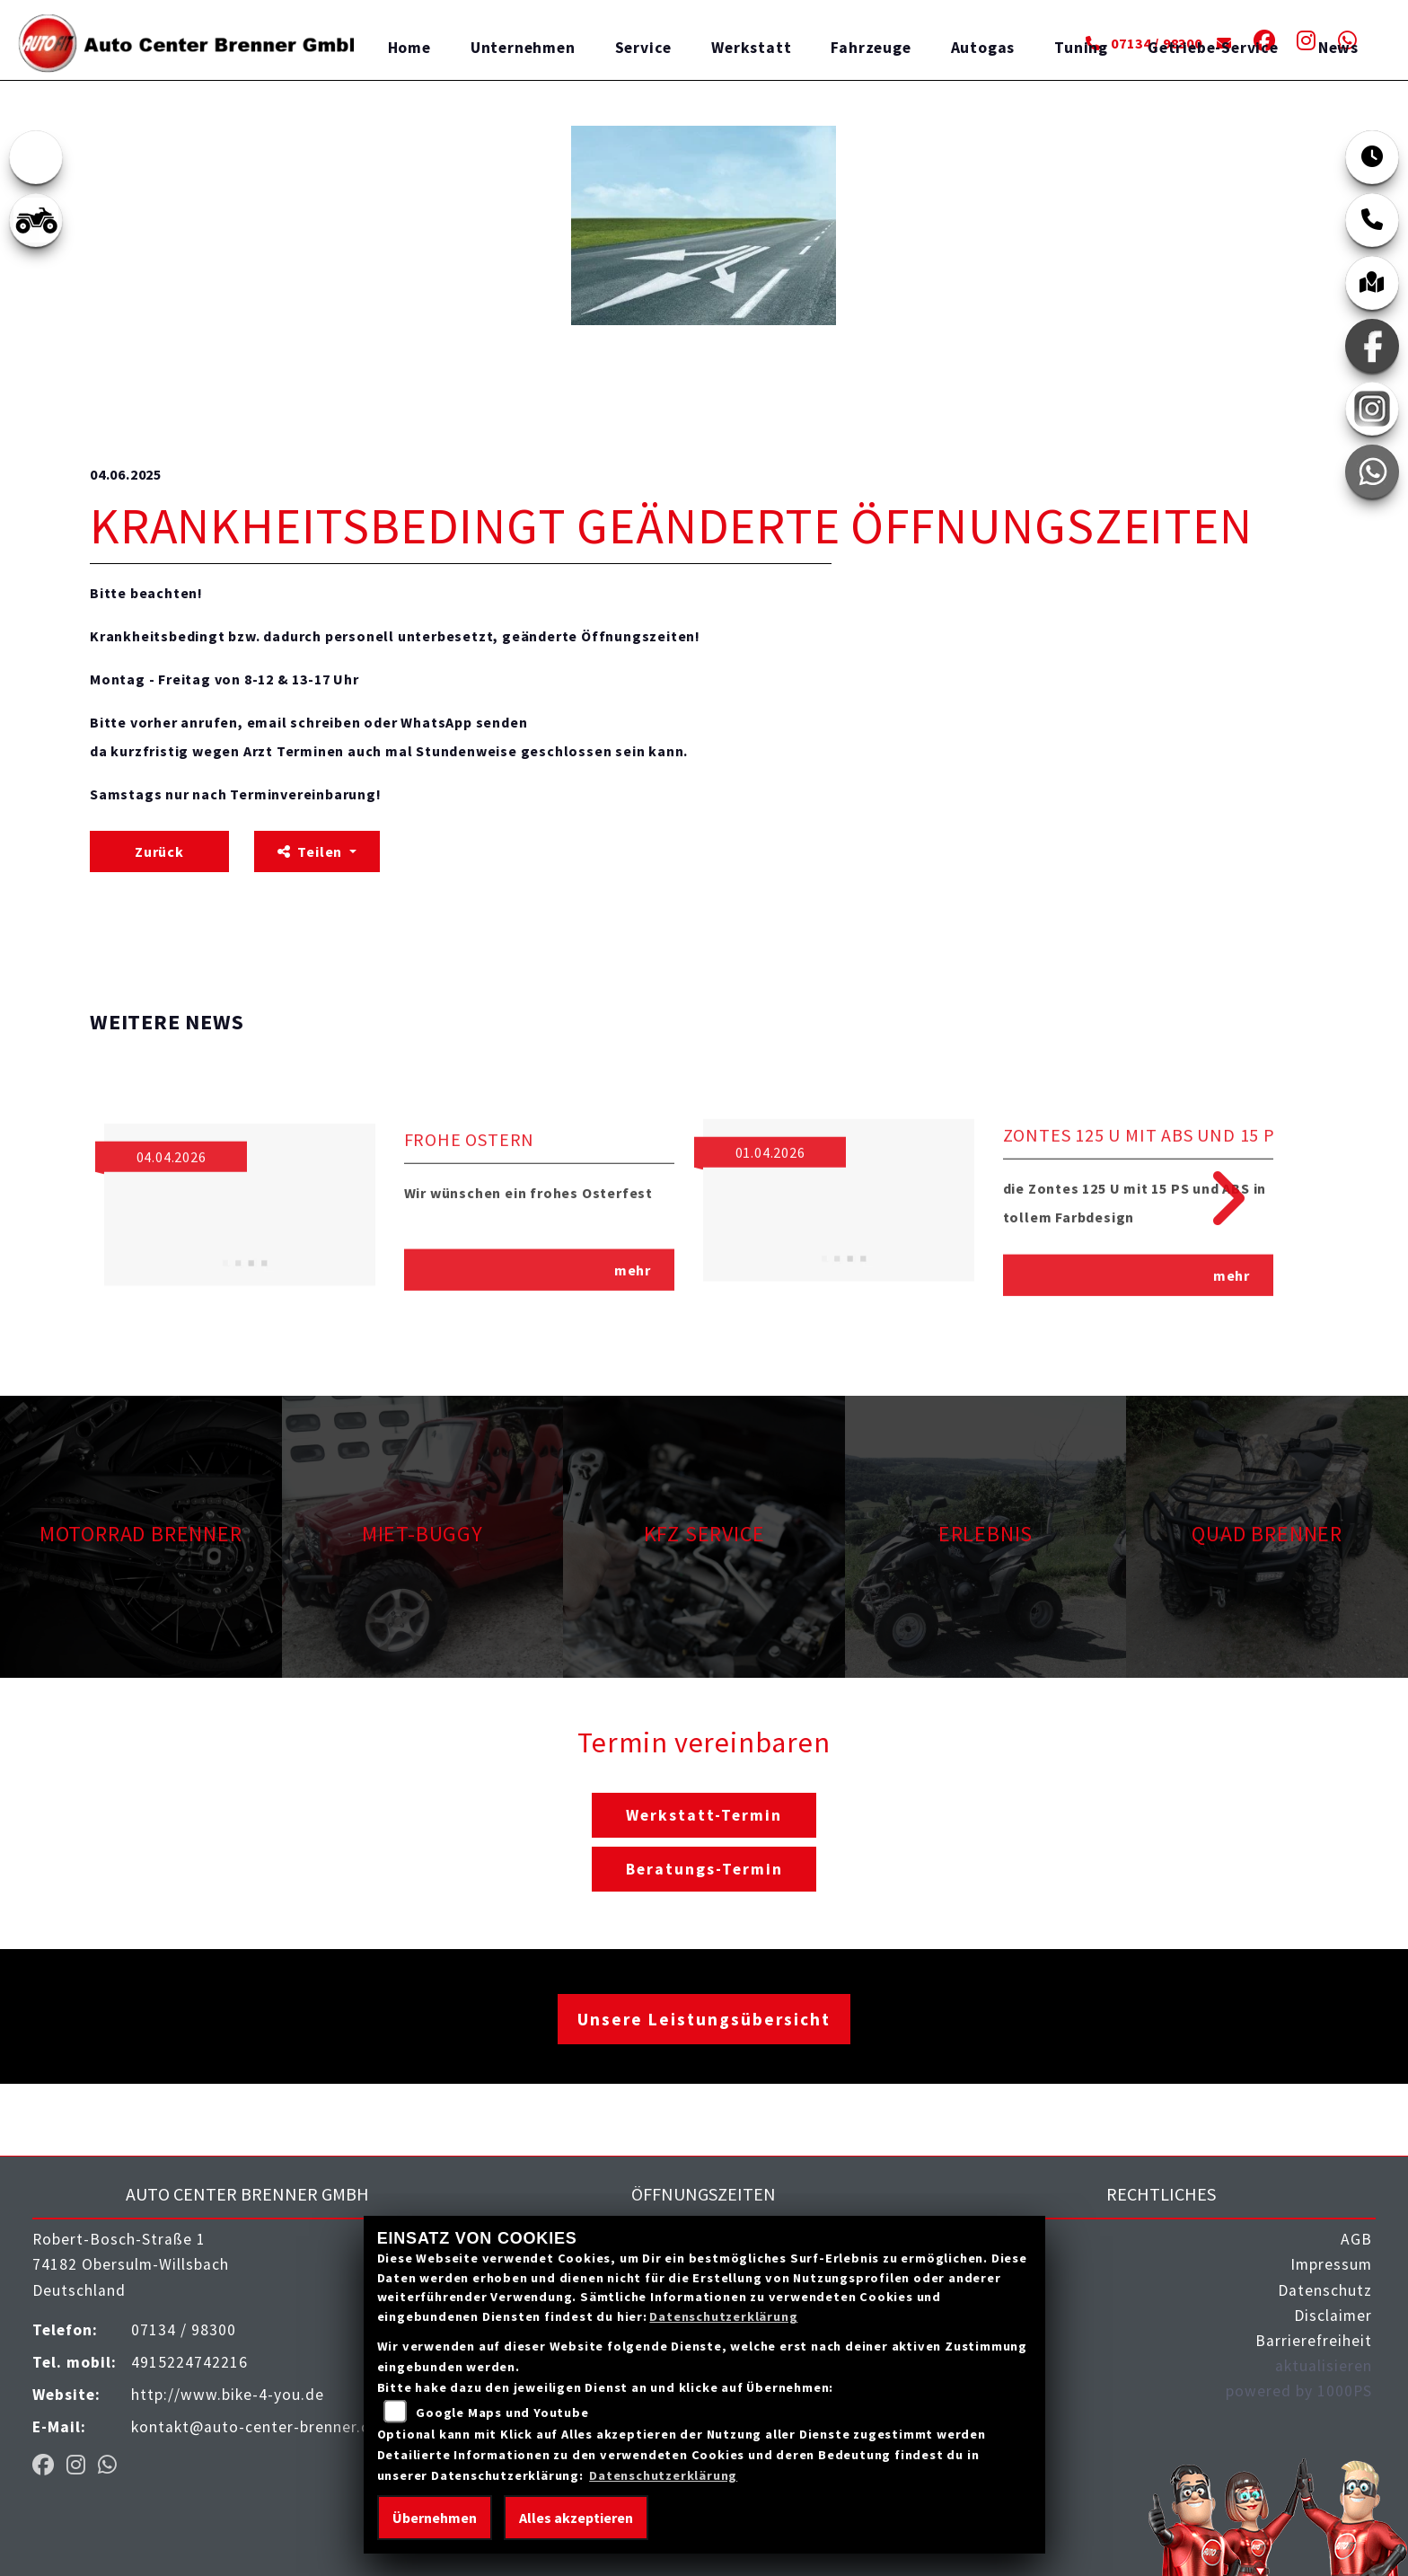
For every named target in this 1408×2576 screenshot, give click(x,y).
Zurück (159, 851)
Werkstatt (751, 47)
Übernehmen (434, 2518)
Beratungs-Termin (704, 1869)
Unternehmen (523, 47)
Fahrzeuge (871, 47)
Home (409, 47)
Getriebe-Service (1213, 47)
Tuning (1081, 47)
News (1338, 47)
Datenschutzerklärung (723, 2316)
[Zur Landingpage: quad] (36, 220)
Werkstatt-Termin (704, 1815)
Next (1215, 1198)
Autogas (983, 47)
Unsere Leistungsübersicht (704, 2019)
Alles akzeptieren (576, 2518)
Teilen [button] (311, 851)
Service (644, 47)
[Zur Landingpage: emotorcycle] (36, 157)
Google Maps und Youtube (502, 2412)
